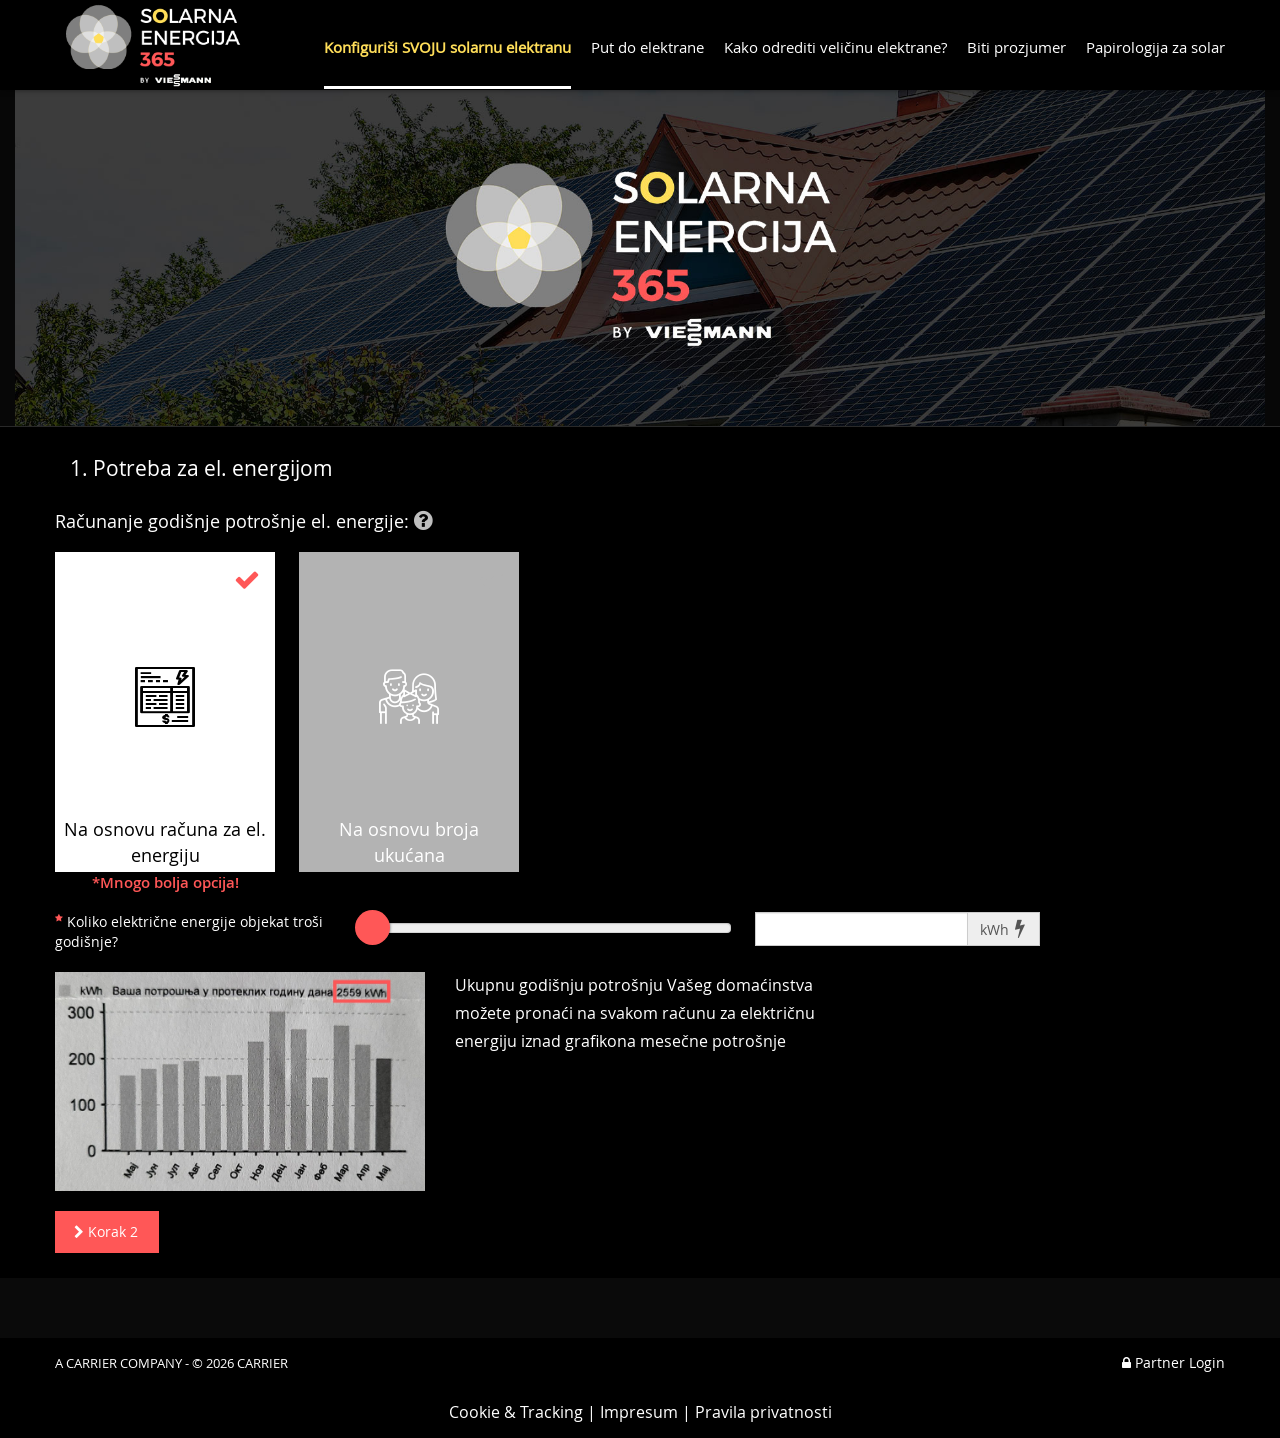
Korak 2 (102, 1231)
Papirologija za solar (1155, 47)
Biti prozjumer (1016, 47)
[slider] (372, 927)
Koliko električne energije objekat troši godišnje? (189, 931)
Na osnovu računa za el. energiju (165, 719)
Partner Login (1173, 1362)
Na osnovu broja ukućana (409, 717)
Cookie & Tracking (516, 1412)
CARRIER (262, 1363)
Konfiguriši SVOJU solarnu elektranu (447, 47)
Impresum (639, 1412)
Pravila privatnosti (763, 1412)
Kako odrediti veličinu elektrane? (835, 47)
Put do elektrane (647, 47)
